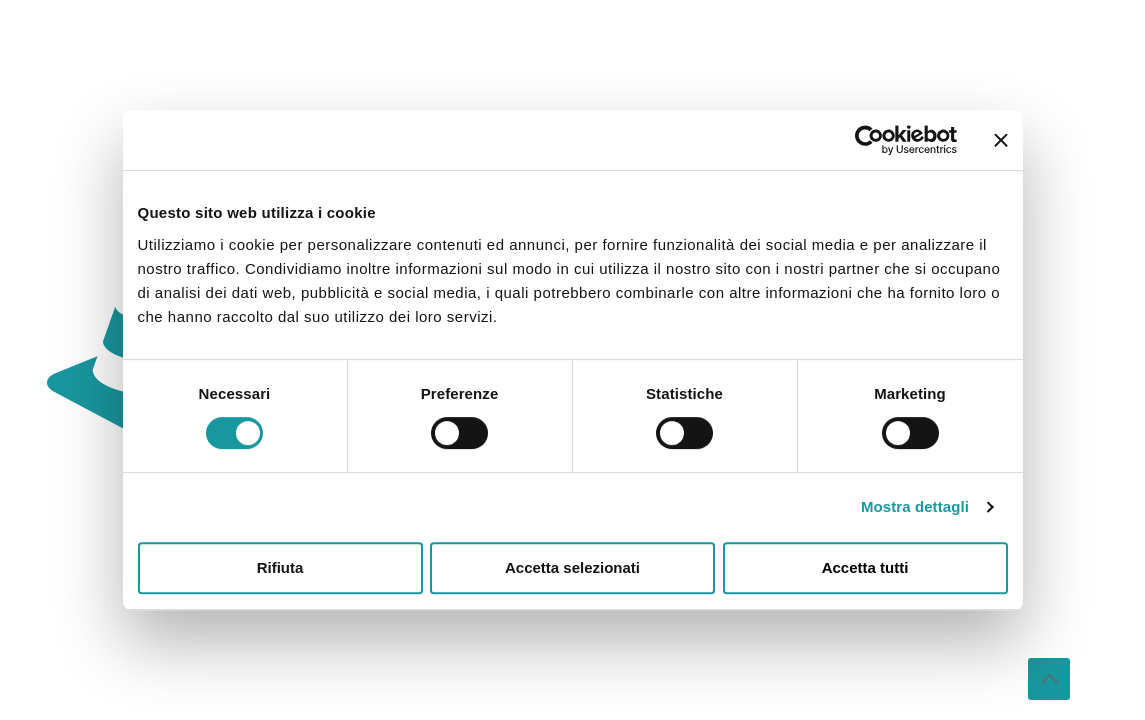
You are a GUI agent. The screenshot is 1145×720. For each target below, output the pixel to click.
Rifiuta (280, 567)
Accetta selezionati (572, 567)
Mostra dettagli (915, 506)
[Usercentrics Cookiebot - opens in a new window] (869, 140)
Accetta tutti (865, 567)
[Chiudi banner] (1001, 140)
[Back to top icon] (1049, 679)
